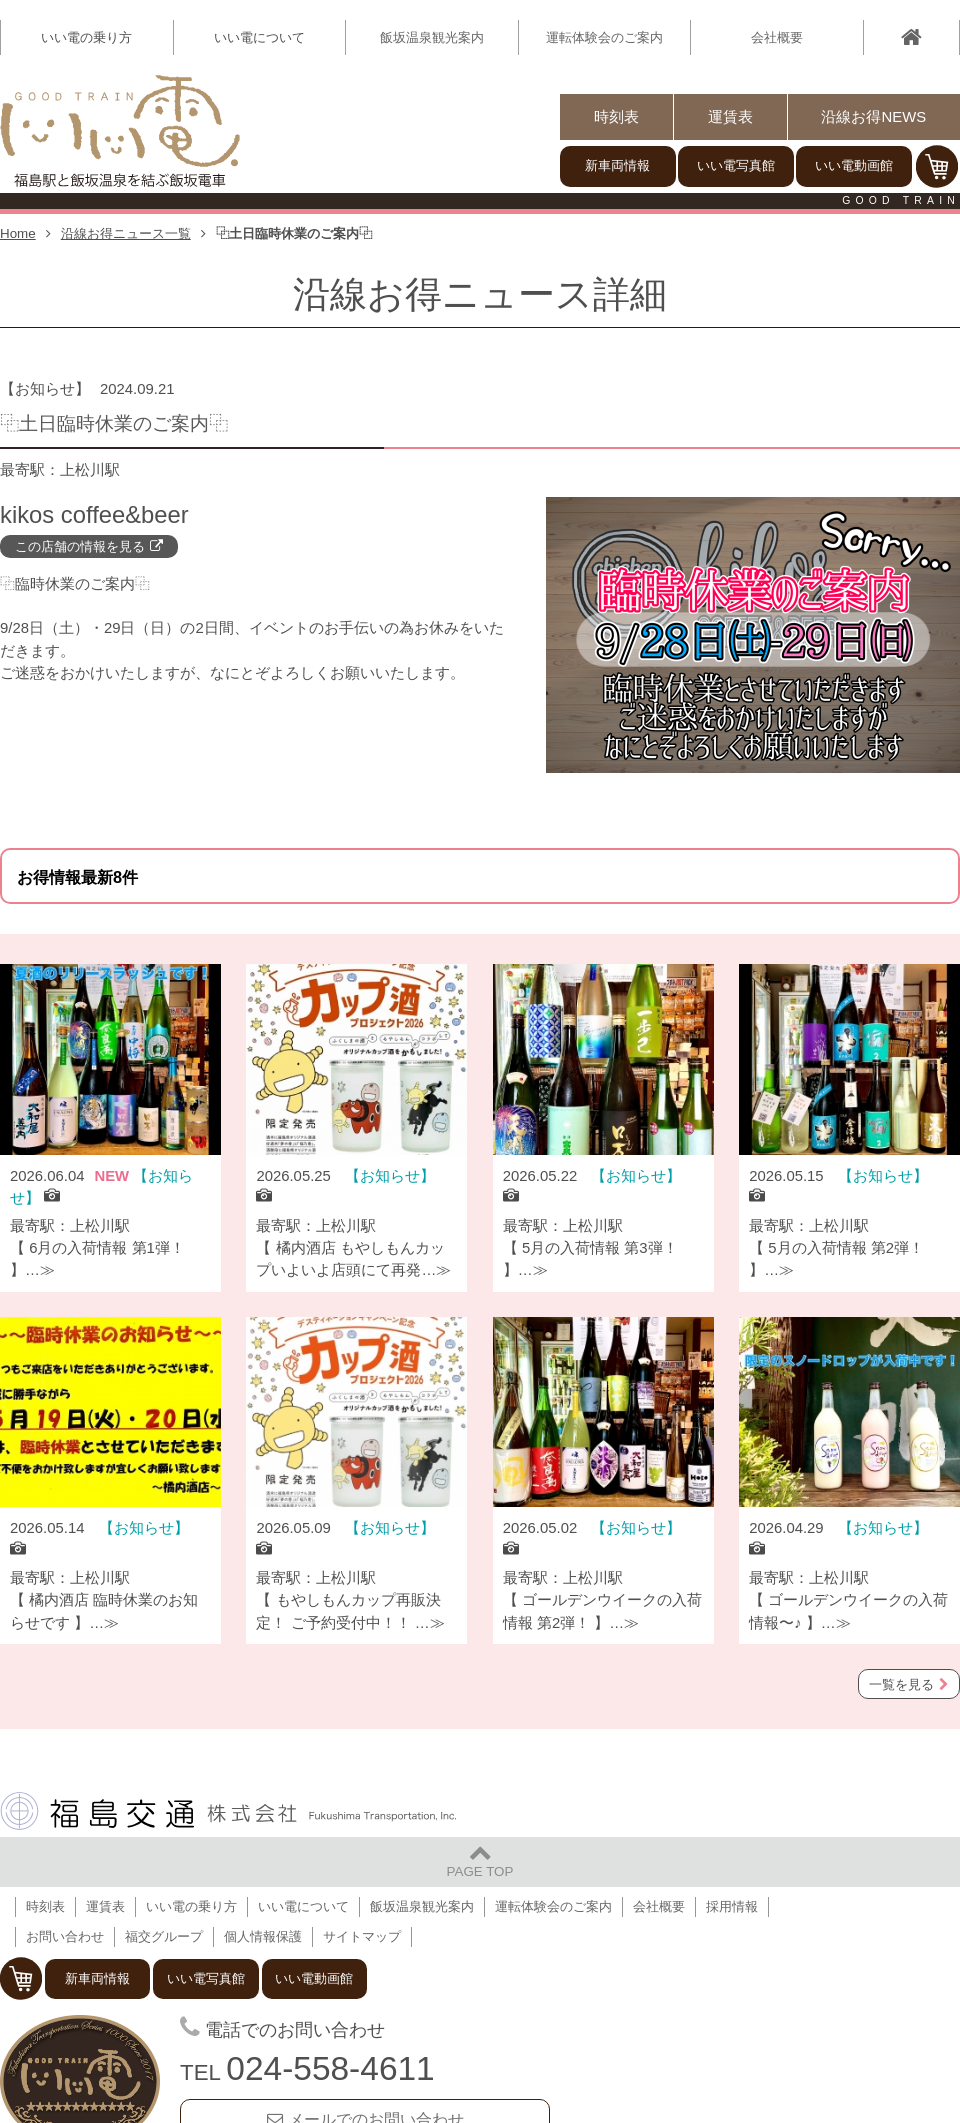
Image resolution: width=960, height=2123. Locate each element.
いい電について (303, 1906)
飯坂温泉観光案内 (432, 37)
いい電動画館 (854, 165)
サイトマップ (362, 1936)
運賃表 (730, 117)
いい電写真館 (736, 165)
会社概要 (777, 37)
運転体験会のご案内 (604, 37)
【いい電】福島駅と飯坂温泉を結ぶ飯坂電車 (120, 131)
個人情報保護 (263, 1936)
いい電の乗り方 (191, 1906)
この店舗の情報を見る (80, 546)
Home (18, 233)
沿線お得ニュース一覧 (126, 233)
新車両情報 (617, 165)
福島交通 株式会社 (228, 1811)
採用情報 (732, 1906)
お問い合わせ (65, 1936)
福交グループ (164, 1936)
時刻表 (616, 117)
